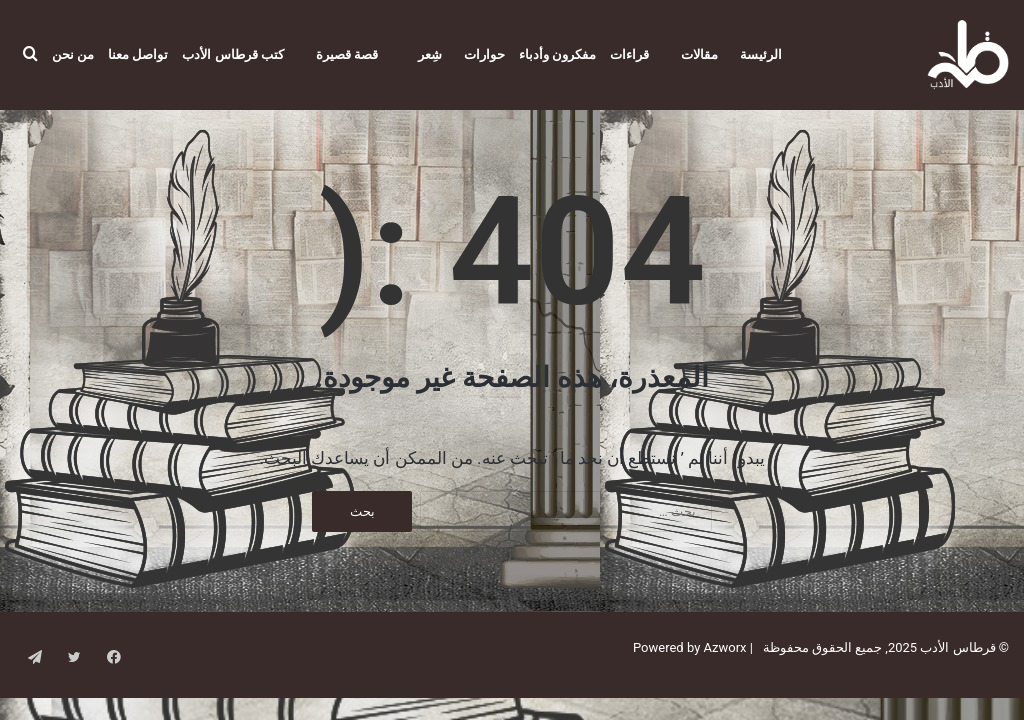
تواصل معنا (138, 54)
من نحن (73, 54)
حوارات (484, 54)
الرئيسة (761, 54)
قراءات (629, 54)
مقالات (699, 54)
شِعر (430, 54)
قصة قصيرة (347, 54)
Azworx (725, 669)
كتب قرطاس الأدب (232, 54)
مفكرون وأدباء (557, 54)
